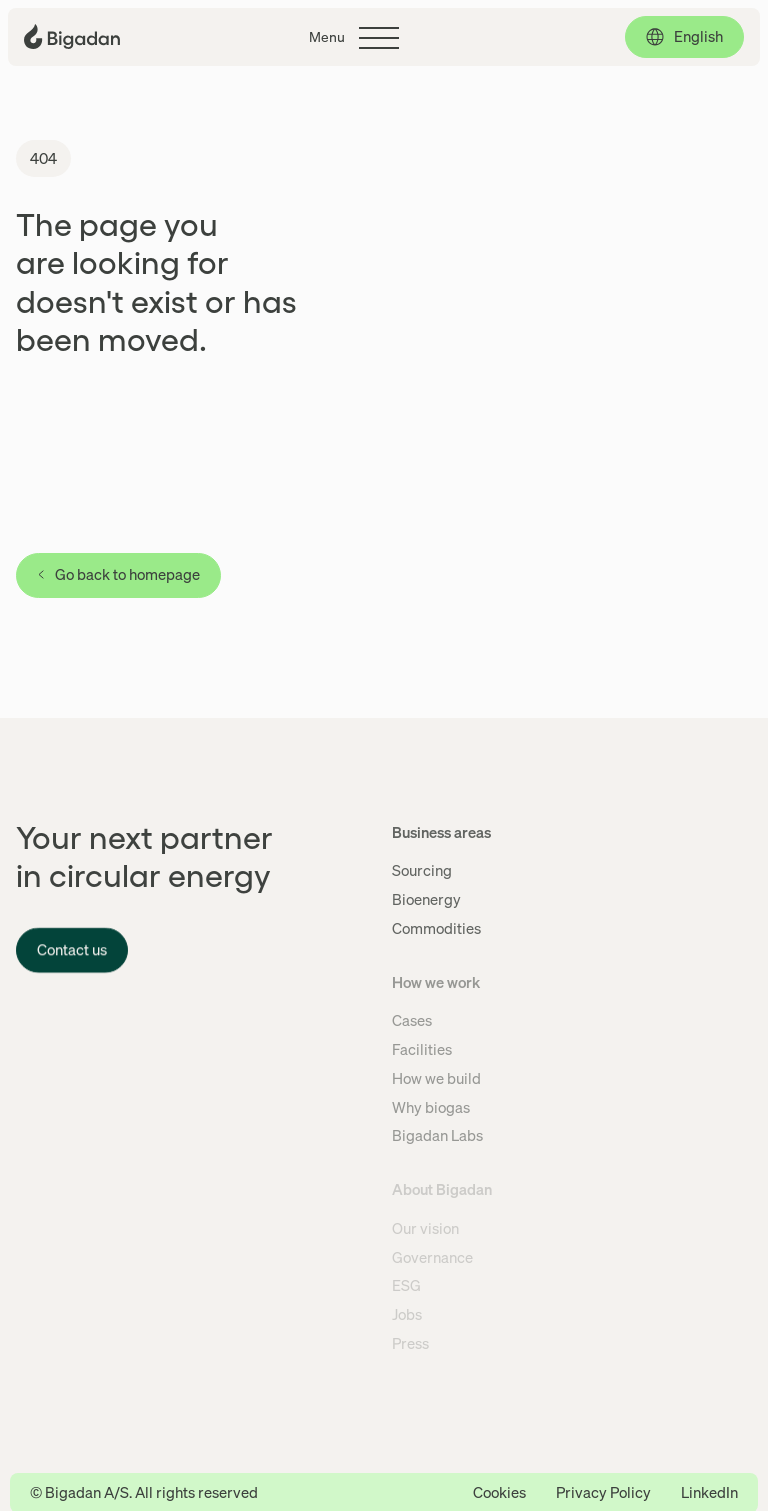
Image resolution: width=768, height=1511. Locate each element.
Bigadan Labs (437, 1135)
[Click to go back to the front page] (72, 36)
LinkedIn (709, 1492)
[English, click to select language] (684, 37)
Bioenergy (426, 899)
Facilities (422, 1049)
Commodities (436, 928)
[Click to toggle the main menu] (354, 38)
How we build (436, 1078)
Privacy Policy (603, 1492)
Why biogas (431, 1107)
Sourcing (422, 870)
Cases (412, 1020)
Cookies (499, 1492)
